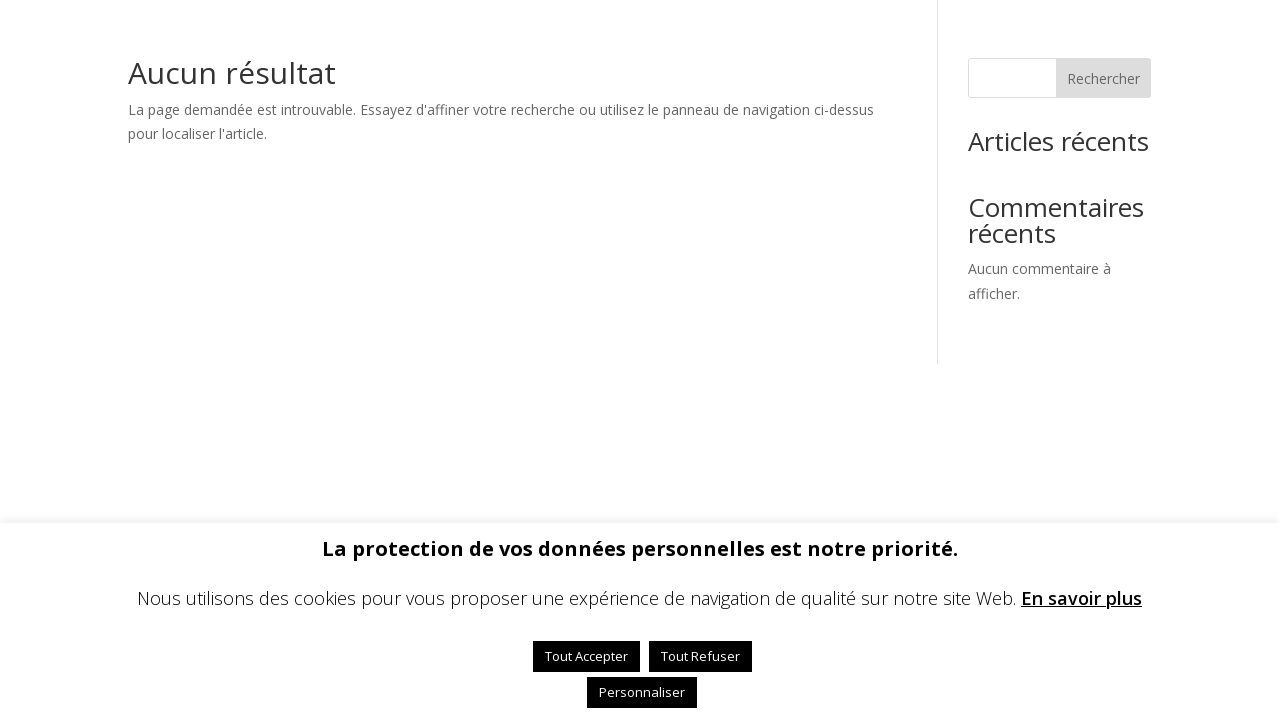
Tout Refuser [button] (700, 656)
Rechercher (1103, 78)
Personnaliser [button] (642, 692)
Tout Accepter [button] (586, 656)
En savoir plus (1081, 598)
